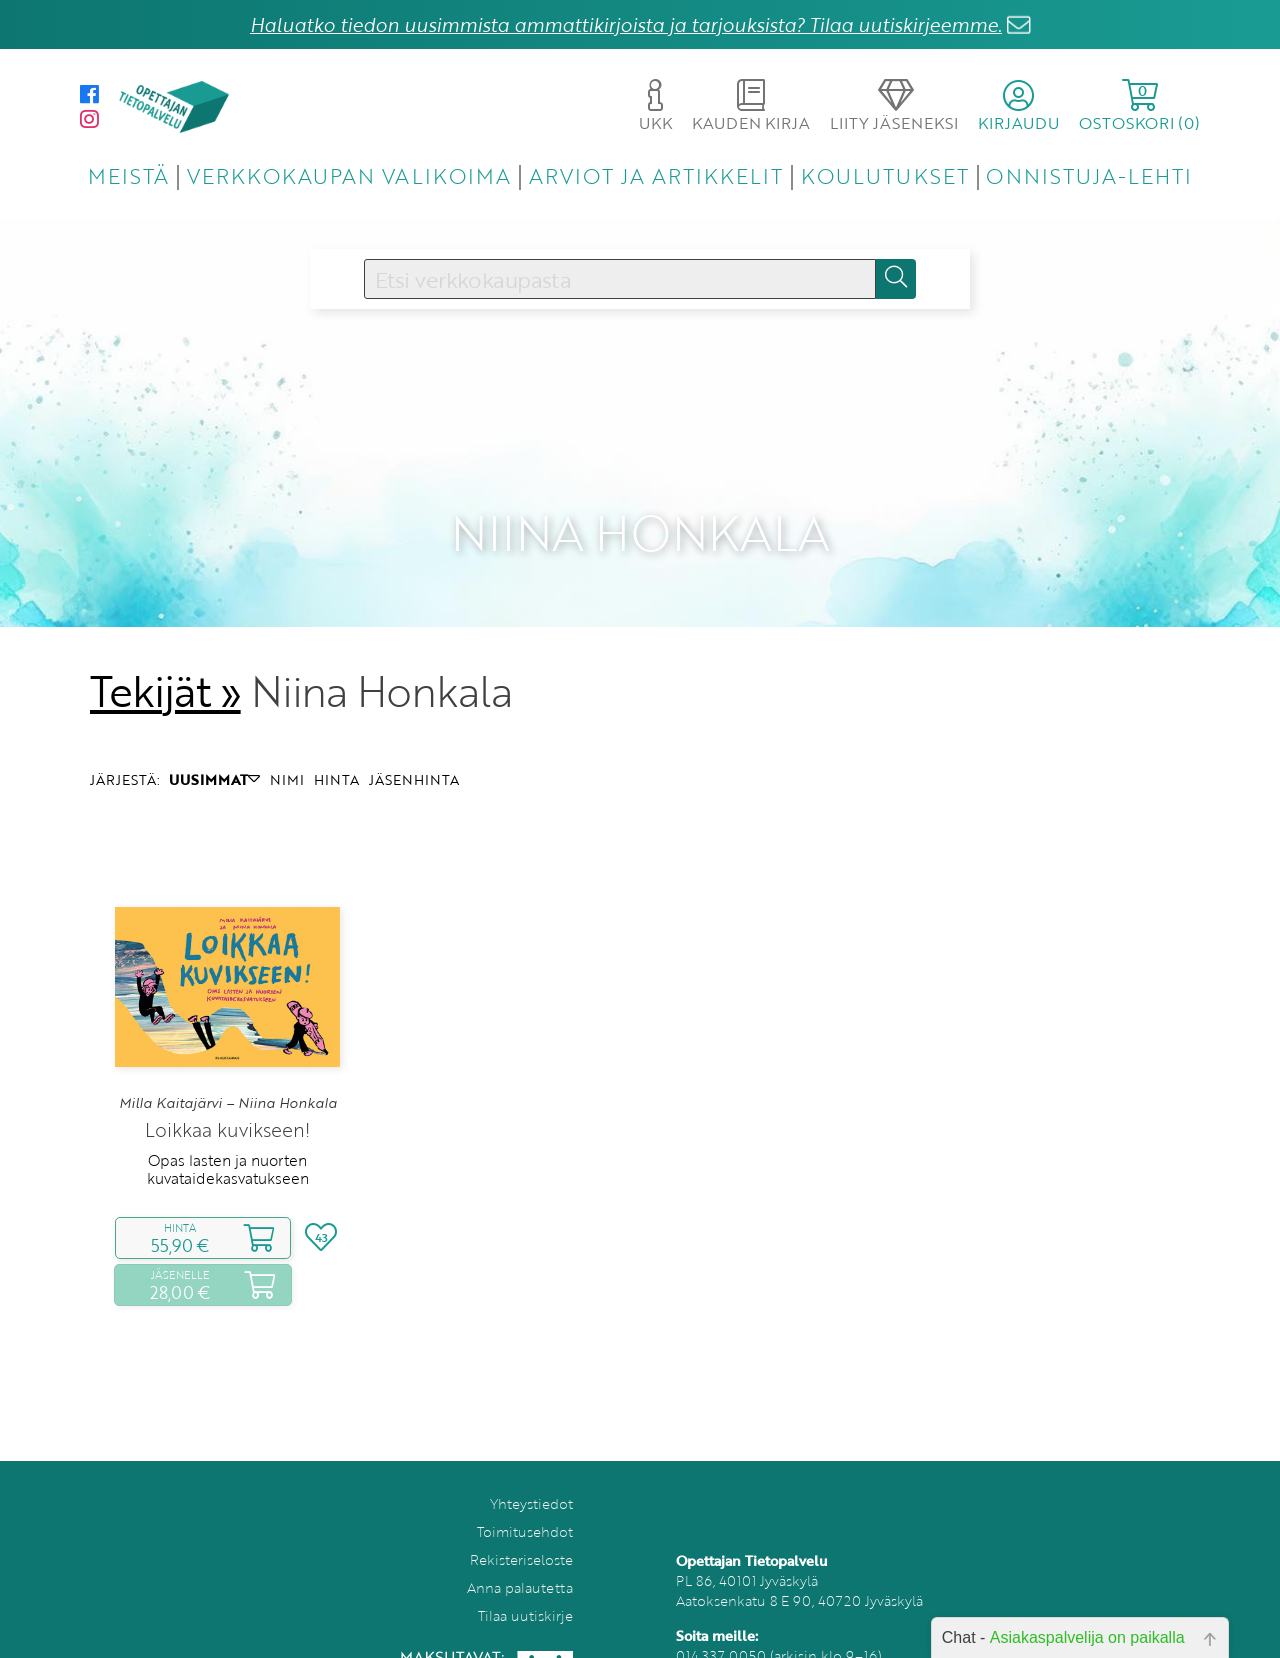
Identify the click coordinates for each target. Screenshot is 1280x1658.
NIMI (287, 746)
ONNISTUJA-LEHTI (1089, 175)
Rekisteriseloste (521, 1527)
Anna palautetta (520, 1555)
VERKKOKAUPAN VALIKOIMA (349, 175)
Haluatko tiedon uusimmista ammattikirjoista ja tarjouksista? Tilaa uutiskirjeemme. (626, 24)
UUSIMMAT (214, 746)
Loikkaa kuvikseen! (227, 1096)
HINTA (336, 746)
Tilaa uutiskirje (525, 1583)
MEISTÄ (128, 175)
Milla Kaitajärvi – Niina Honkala (228, 1070)
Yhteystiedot (531, 1471)
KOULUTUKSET (884, 175)
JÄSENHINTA (414, 746)
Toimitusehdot (525, 1499)
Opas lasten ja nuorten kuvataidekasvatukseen (228, 1136)
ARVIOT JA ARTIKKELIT (656, 175)
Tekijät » (165, 658)
